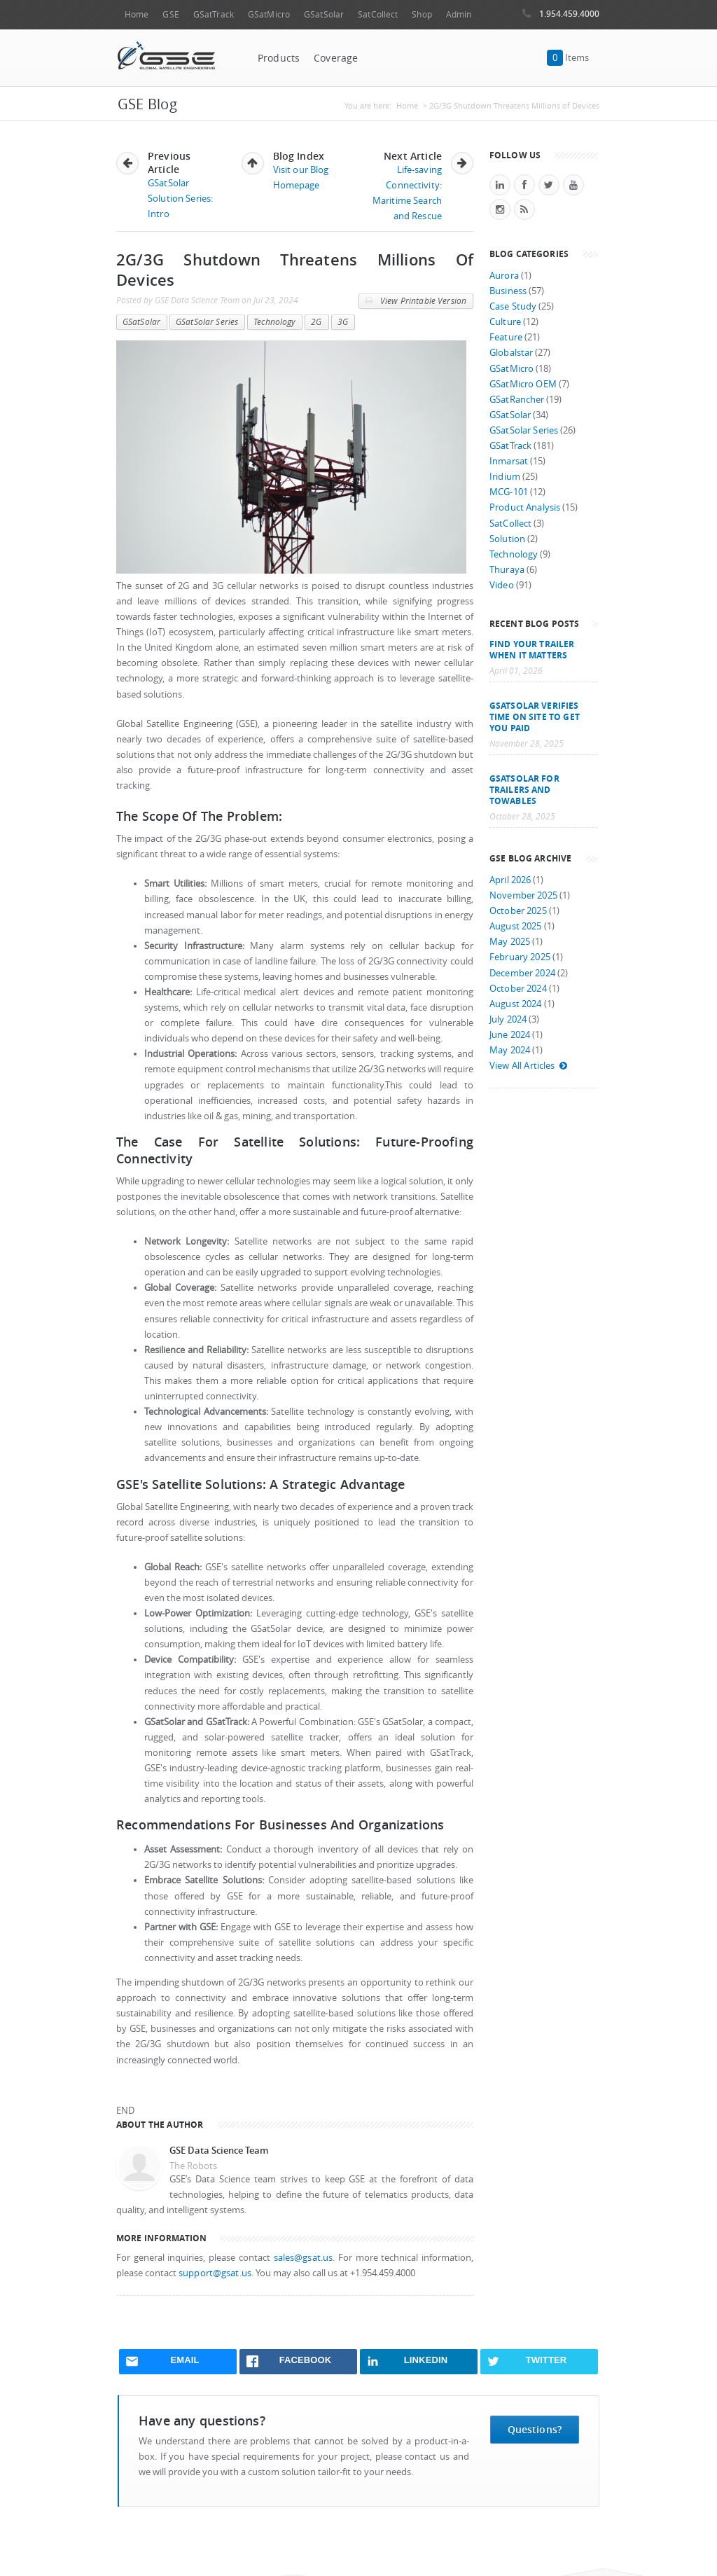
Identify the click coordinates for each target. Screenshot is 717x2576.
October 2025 (518, 911)
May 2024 (509, 1050)
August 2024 (515, 1004)
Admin (459, 14)
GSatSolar (324, 14)
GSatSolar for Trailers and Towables (524, 789)
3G (342, 322)
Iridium (504, 477)
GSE (170, 14)
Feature (505, 337)
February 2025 (519, 957)
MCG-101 (508, 492)
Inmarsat (508, 461)
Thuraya (506, 570)
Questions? (535, 2429)
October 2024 (518, 989)
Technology (274, 322)
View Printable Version (415, 301)
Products (279, 58)
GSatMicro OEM (523, 384)
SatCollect (378, 14)
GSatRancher (516, 400)
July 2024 (508, 1019)
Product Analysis (524, 507)
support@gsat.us (215, 2273)
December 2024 (522, 973)
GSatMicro (269, 14)
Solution (507, 539)
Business (508, 291)
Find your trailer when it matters (531, 649)
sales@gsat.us (303, 2258)
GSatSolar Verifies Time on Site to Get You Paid (534, 716)
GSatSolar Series (207, 322)
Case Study (512, 306)
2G (316, 322)
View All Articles (528, 1066)
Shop (421, 14)
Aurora (504, 276)
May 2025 (509, 942)
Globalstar (511, 353)
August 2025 (515, 926)
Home (136, 14)
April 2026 (510, 880)
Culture (505, 322)
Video (501, 585)
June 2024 (509, 1035)
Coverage (336, 58)
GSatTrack (213, 14)
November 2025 (523, 895)
